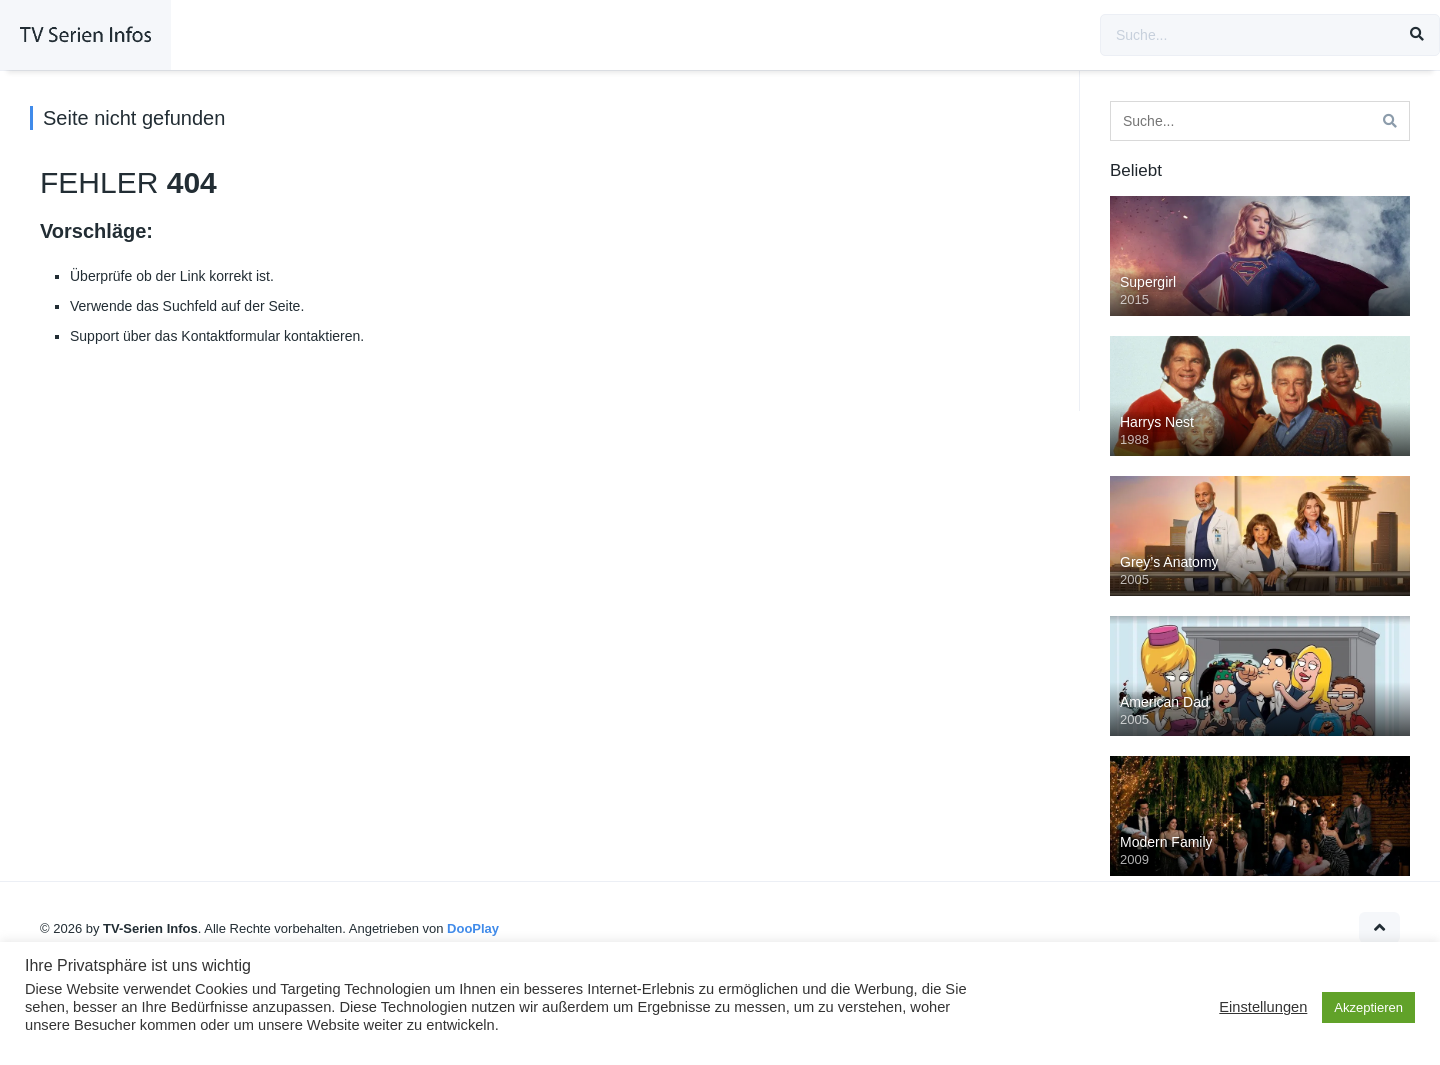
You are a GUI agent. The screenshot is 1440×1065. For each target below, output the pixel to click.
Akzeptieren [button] (1368, 1007)
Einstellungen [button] (1263, 1007)
